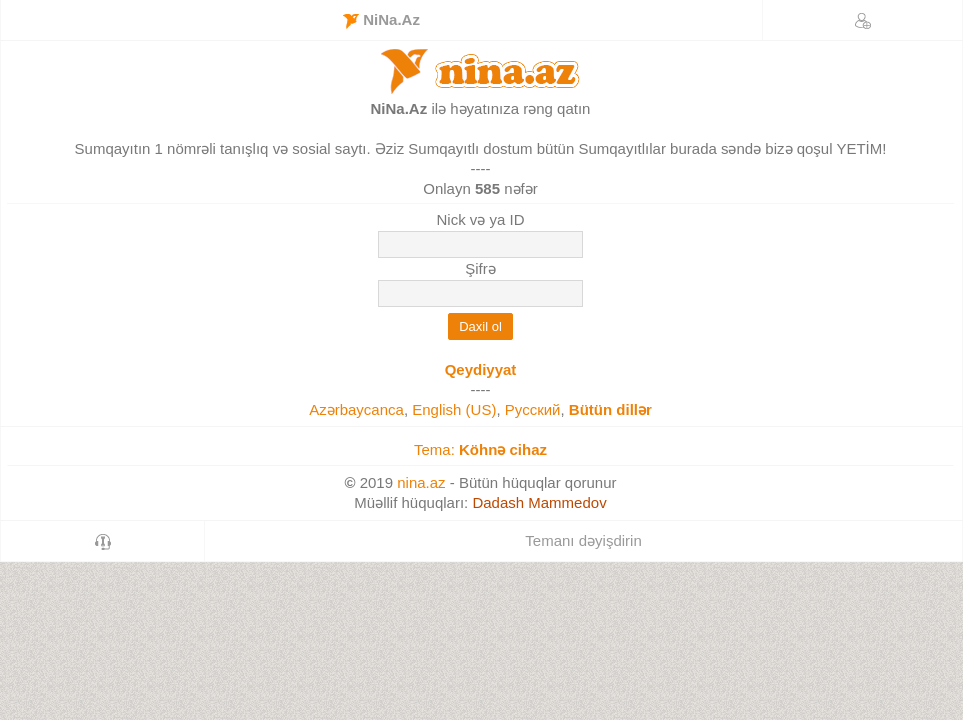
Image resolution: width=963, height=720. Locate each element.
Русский (533, 409)
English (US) (454, 409)
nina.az (421, 482)
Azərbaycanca (356, 409)
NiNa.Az (381, 20)
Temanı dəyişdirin (583, 540)
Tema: (480, 449)
